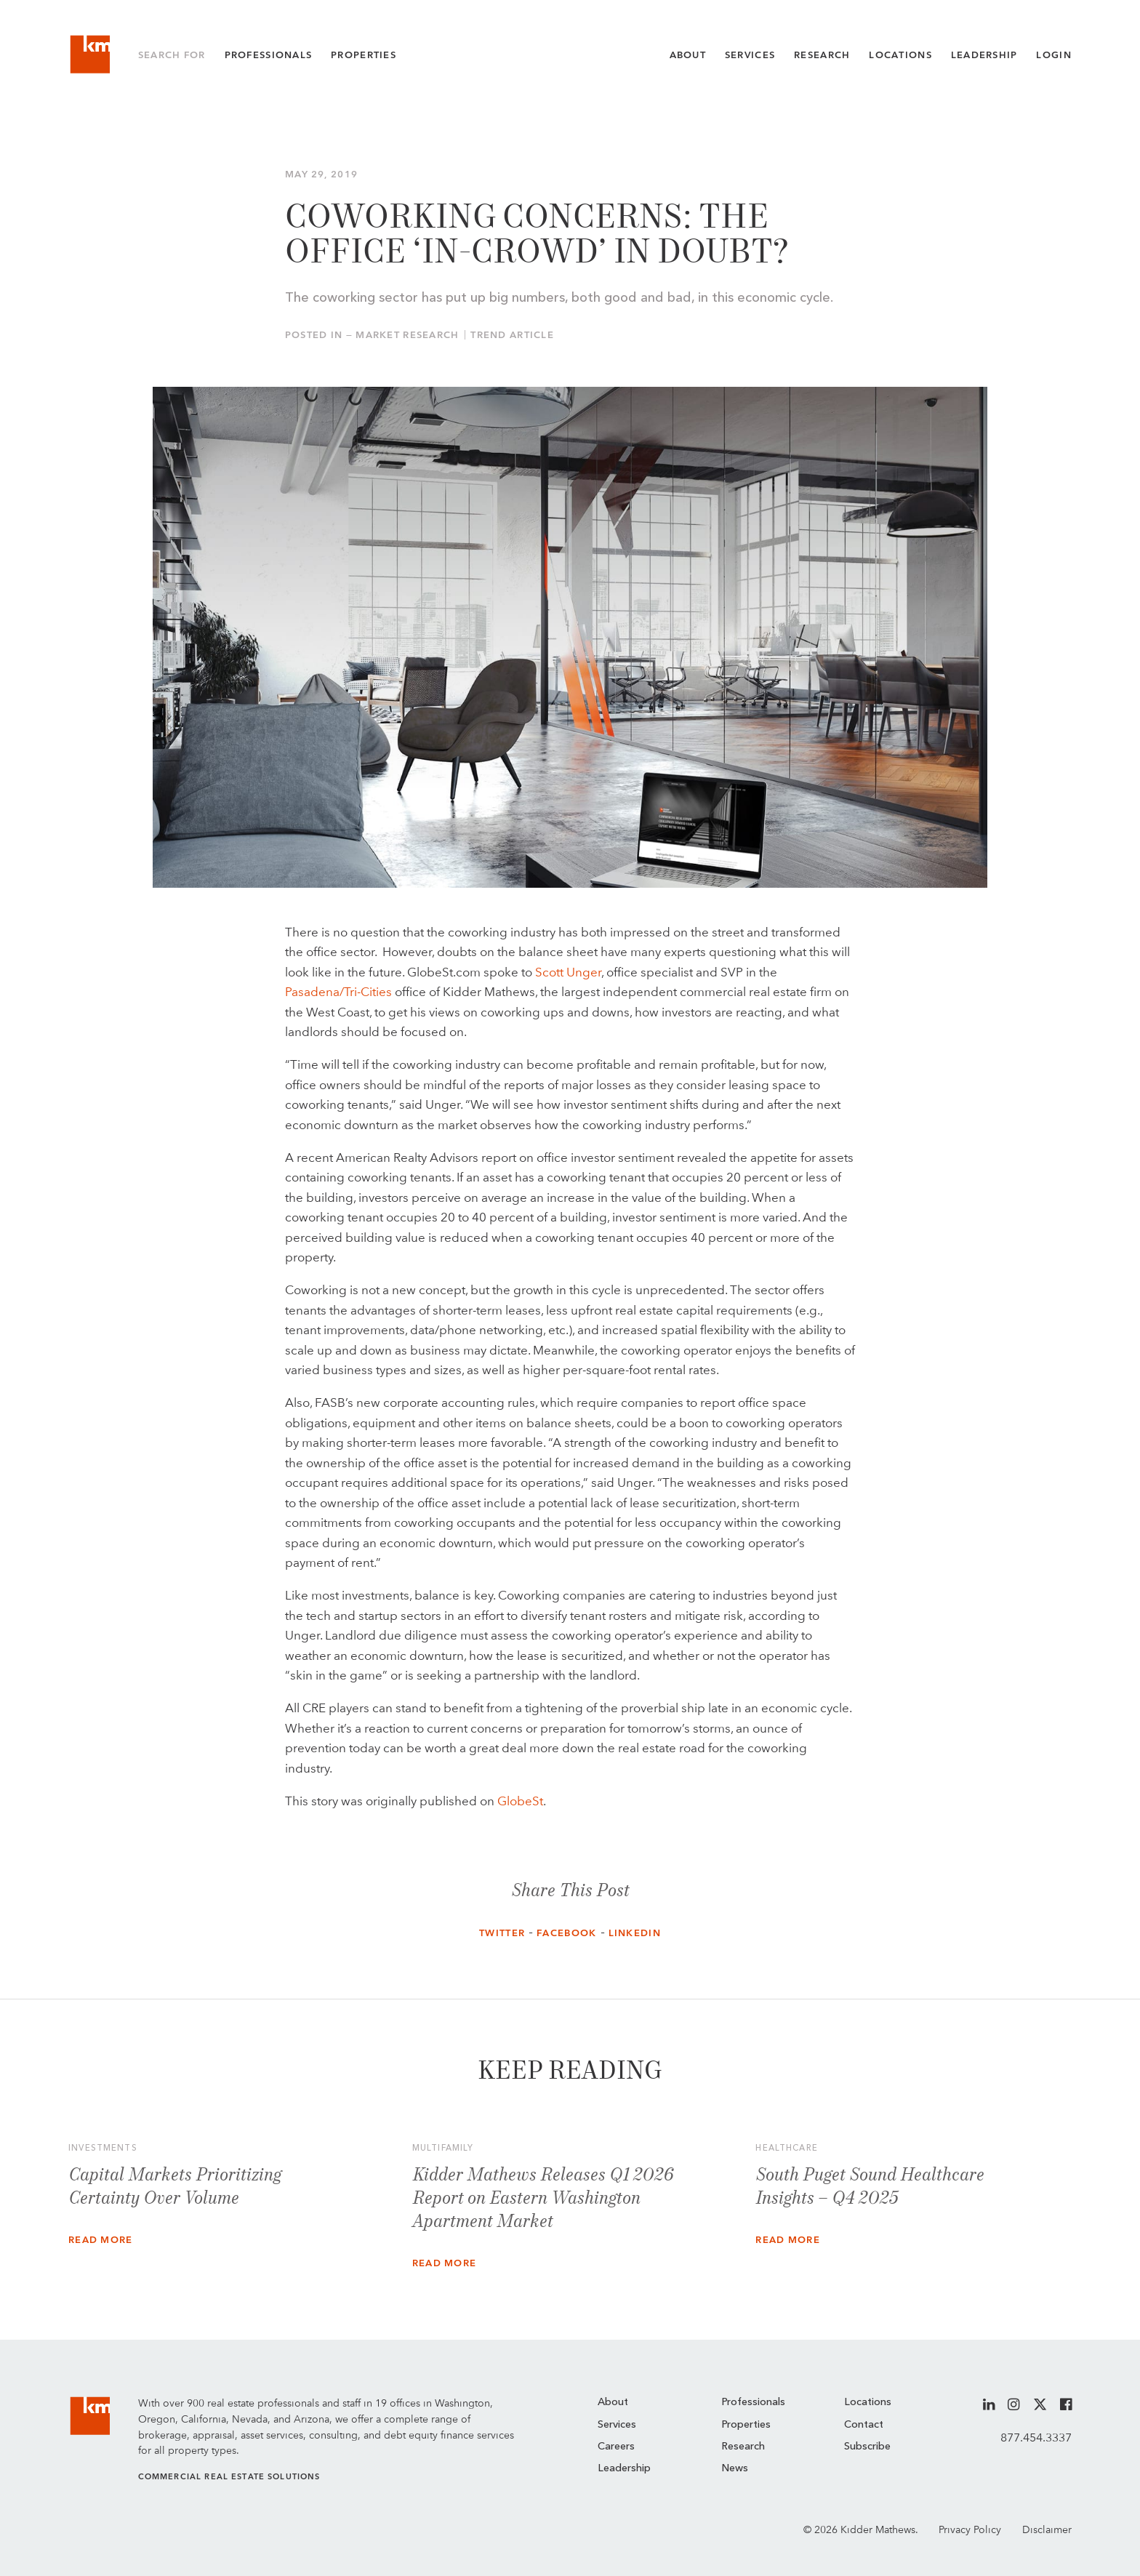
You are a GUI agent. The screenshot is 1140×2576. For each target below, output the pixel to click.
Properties (363, 54)
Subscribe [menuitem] (867, 2446)
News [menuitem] (734, 2468)
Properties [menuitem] (746, 2425)
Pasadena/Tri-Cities (338, 991)
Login (1053, 54)
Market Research (407, 334)
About (688, 54)
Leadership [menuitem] (624, 2468)
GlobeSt (520, 1801)
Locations (900, 54)
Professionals (269, 54)
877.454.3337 (1036, 2437)
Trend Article (512, 334)
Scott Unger (568, 972)
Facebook (566, 1932)
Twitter (502, 1932)
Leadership (984, 54)
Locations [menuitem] (867, 2402)
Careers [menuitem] (616, 2446)
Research (822, 54)
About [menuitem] (613, 2402)
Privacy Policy (970, 2529)
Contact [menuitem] (863, 2425)
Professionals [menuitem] (753, 2402)
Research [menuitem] (743, 2446)
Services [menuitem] (617, 2425)
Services (750, 54)
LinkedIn (635, 1932)
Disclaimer (1047, 2529)
